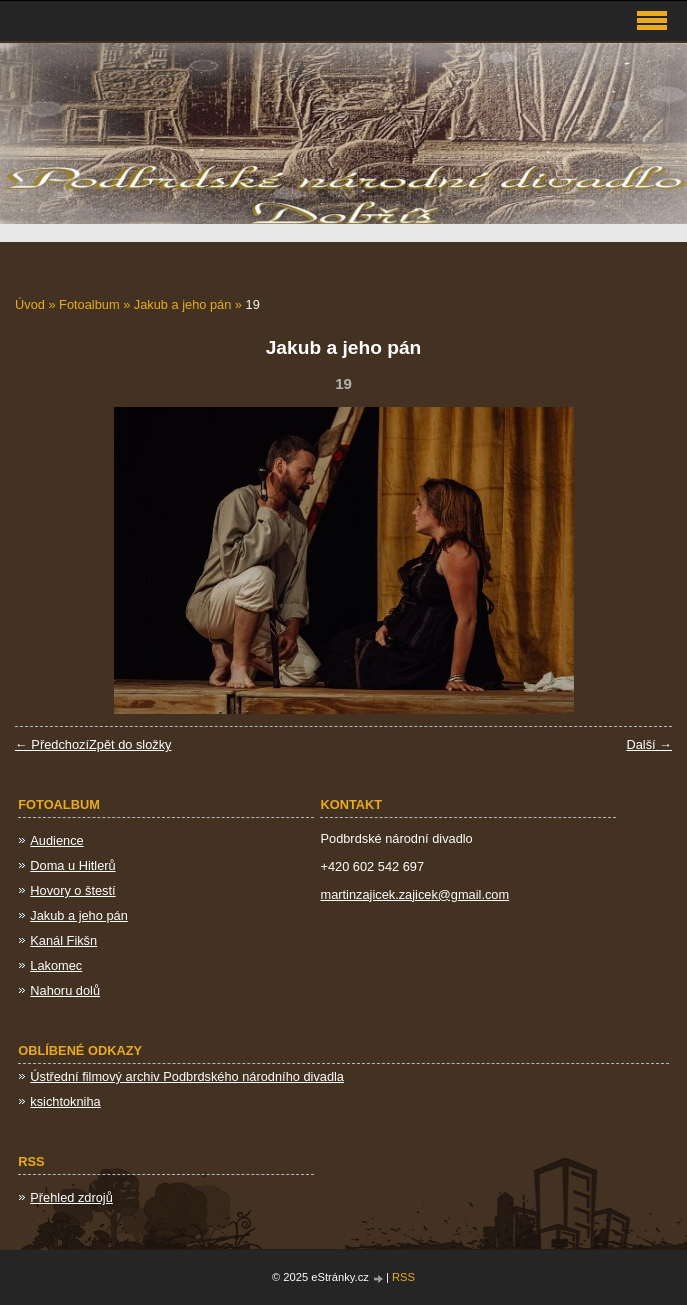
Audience (56, 840)
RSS (403, 1277)
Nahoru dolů (65, 990)
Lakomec (56, 965)
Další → (649, 744)
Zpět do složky (130, 744)
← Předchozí (52, 744)
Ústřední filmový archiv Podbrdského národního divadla (187, 1076)
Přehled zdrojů (71, 1197)
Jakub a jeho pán (182, 304)
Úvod (30, 304)
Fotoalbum (89, 304)
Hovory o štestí (72, 890)
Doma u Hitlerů (72, 865)
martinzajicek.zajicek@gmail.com (414, 894)
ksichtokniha (65, 1101)
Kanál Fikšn (63, 940)
